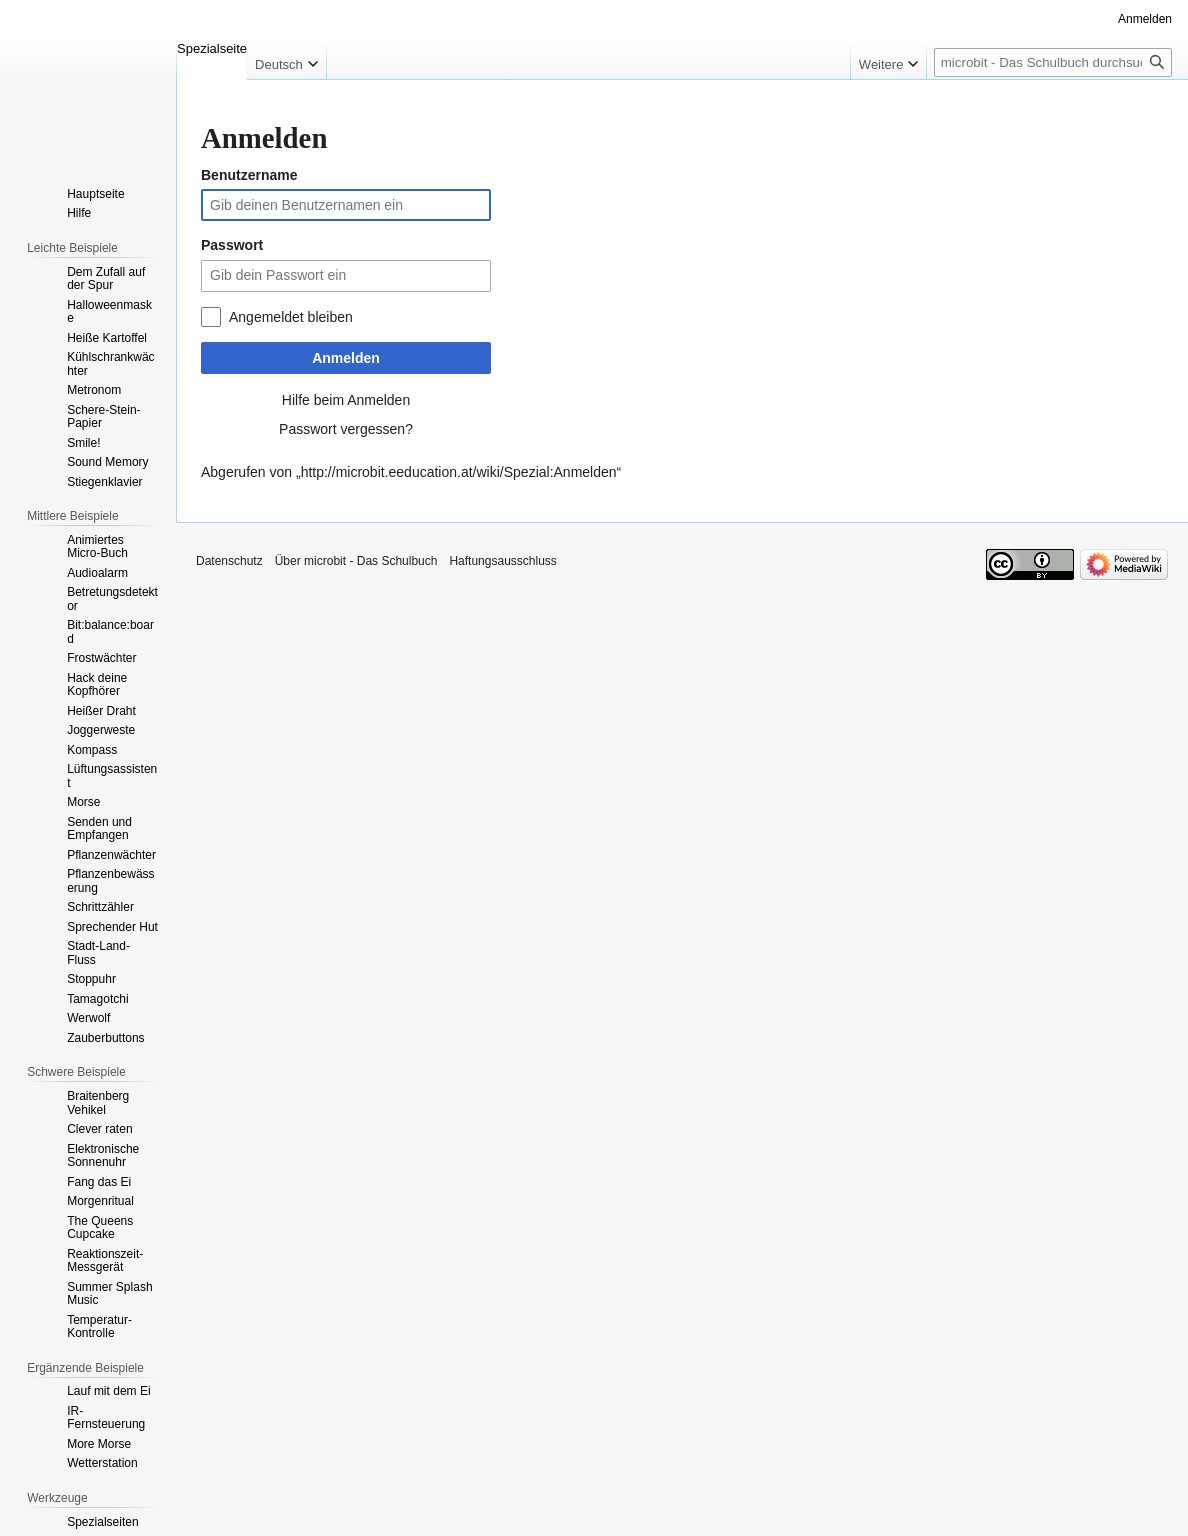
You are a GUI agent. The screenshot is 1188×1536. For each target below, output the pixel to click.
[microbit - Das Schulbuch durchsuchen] (1053, 62)
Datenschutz (229, 561)
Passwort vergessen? (346, 429)
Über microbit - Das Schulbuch (356, 561)
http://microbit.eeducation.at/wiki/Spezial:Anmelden (459, 472)
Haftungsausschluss (502, 561)
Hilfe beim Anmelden (346, 400)
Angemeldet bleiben (291, 317)
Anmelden (346, 358)
